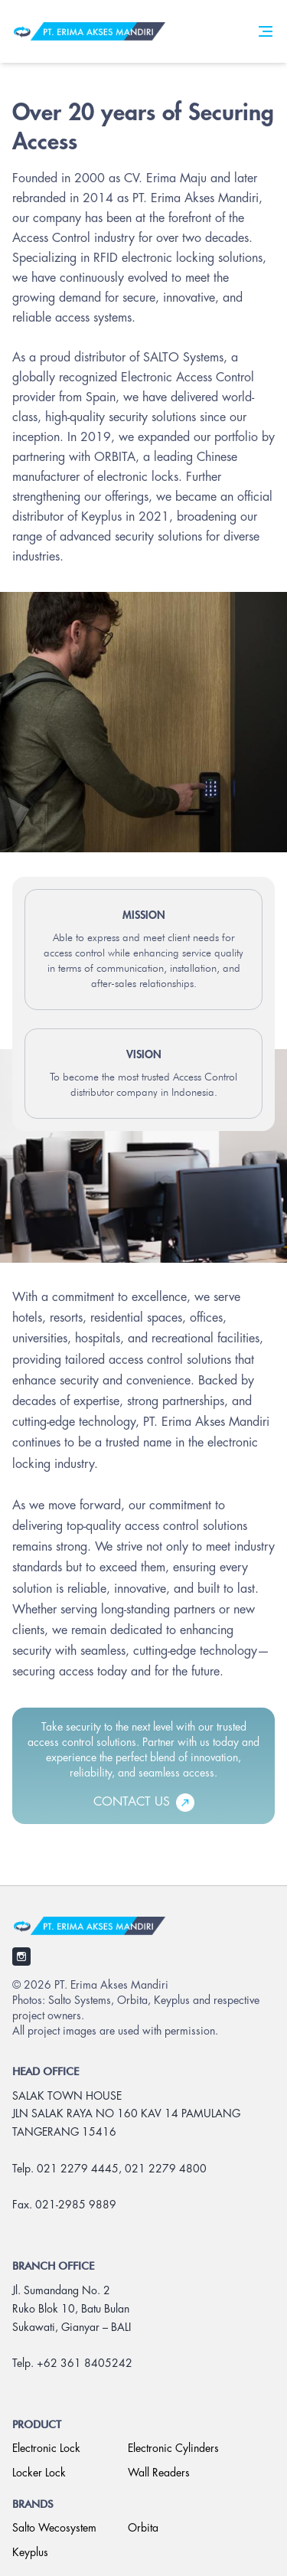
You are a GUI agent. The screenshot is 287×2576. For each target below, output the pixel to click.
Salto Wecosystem (54, 2528)
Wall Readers (159, 2473)
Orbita (143, 2528)
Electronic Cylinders (173, 2449)
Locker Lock (39, 2473)
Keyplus (30, 2553)
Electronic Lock (46, 2449)
